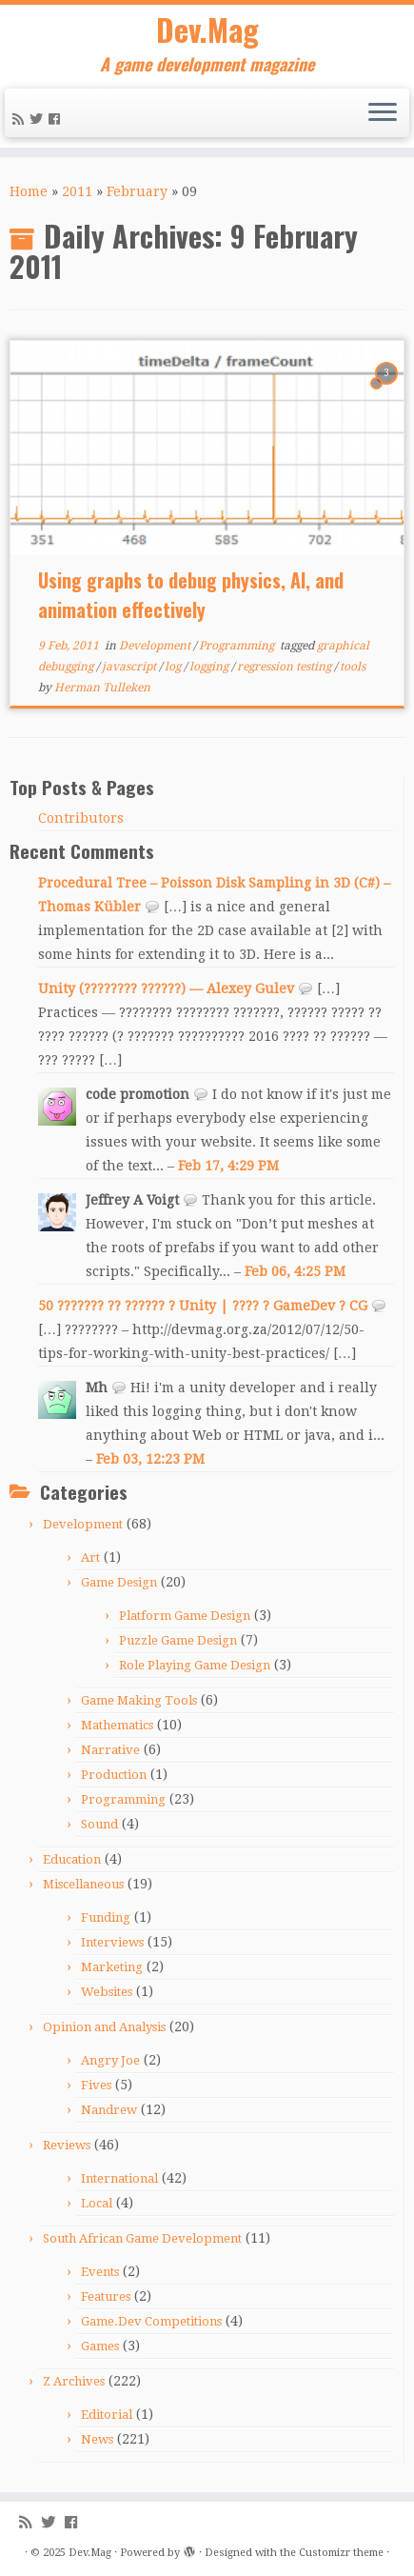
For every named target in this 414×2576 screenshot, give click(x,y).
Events (100, 2272)
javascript (130, 666)
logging (210, 666)
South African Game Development (142, 2238)
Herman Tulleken (102, 687)
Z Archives (74, 2381)
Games (100, 2346)
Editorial (106, 2414)
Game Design (119, 1582)
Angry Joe (110, 2060)
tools (352, 666)
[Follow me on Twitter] (39, 119)
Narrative (110, 1750)
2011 (77, 191)
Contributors (81, 818)
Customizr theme (341, 2552)
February (137, 191)
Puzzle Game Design (178, 1640)
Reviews (66, 2145)
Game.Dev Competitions (151, 2321)
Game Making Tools (139, 1700)
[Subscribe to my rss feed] (21, 119)
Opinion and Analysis (104, 2027)
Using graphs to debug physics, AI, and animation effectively (191, 595)
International (119, 2178)
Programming (238, 645)
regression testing (285, 666)
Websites (106, 1992)
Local (96, 2203)
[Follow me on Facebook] (57, 119)
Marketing (112, 1967)
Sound (99, 1824)
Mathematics (117, 1725)
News (97, 2439)
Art (90, 1557)
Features (105, 2296)
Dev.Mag (207, 29)
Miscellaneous (83, 1884)
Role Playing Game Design (194, 1665)
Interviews (112, 1942)
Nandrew (109, 2110)
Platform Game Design (184, 1615)
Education (72, 1859)
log (174, 666)
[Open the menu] (382, 113)
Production (114, 1774)
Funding (105, 1917)
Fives (96, 2085)
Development (156, 645)
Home (29, 191)
